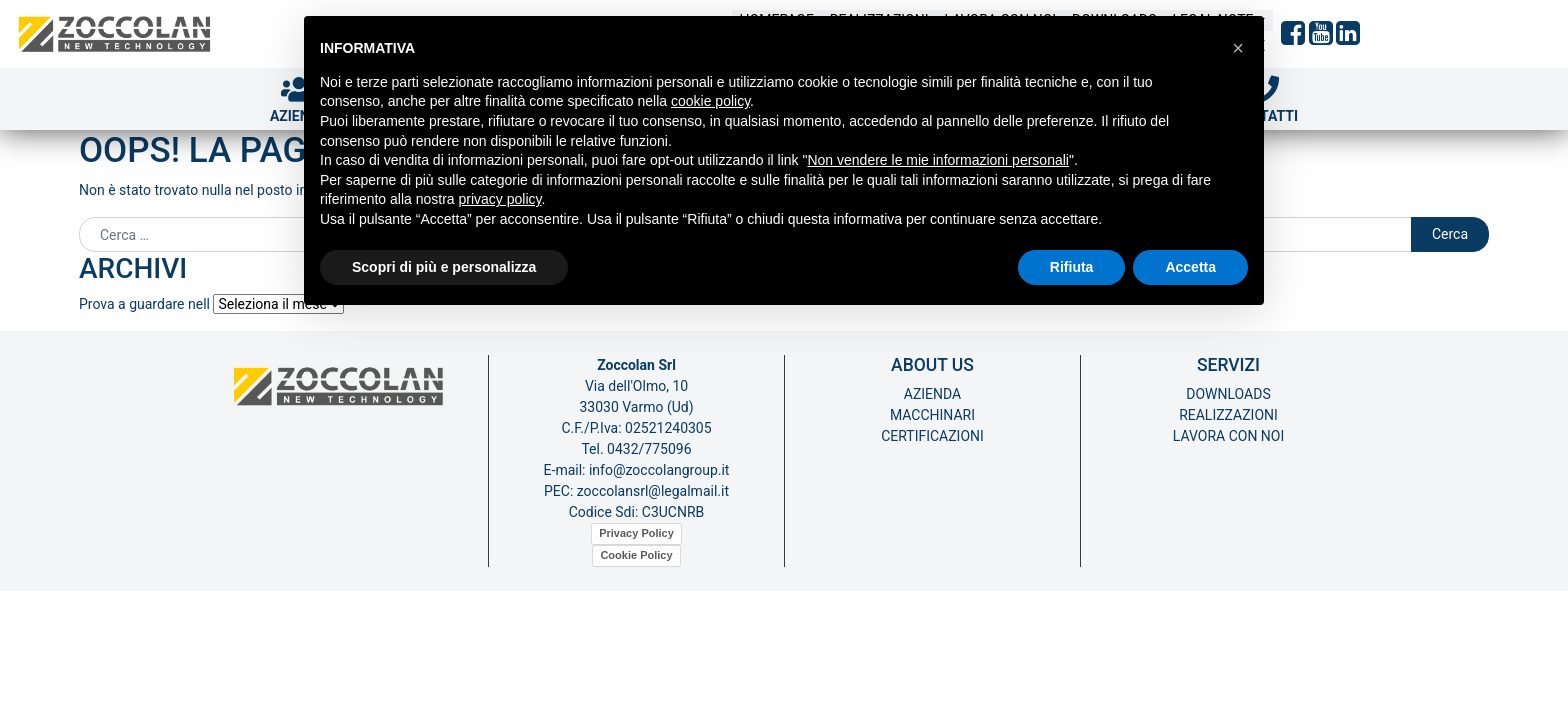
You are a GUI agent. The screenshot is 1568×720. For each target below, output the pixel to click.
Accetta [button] (1190, 267)
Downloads (1228, 394)
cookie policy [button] (710, 101)
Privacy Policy (636, 533)
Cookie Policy (636, 555)
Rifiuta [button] (1072, 267)
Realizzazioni (1228, 415)
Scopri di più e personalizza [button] (444, 267)
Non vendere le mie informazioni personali (937, 160)
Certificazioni (932, 436)
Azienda (932, 394)
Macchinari (932, 415)
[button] (1238, 48)
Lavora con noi (1229, 436)
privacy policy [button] (500, 199)
